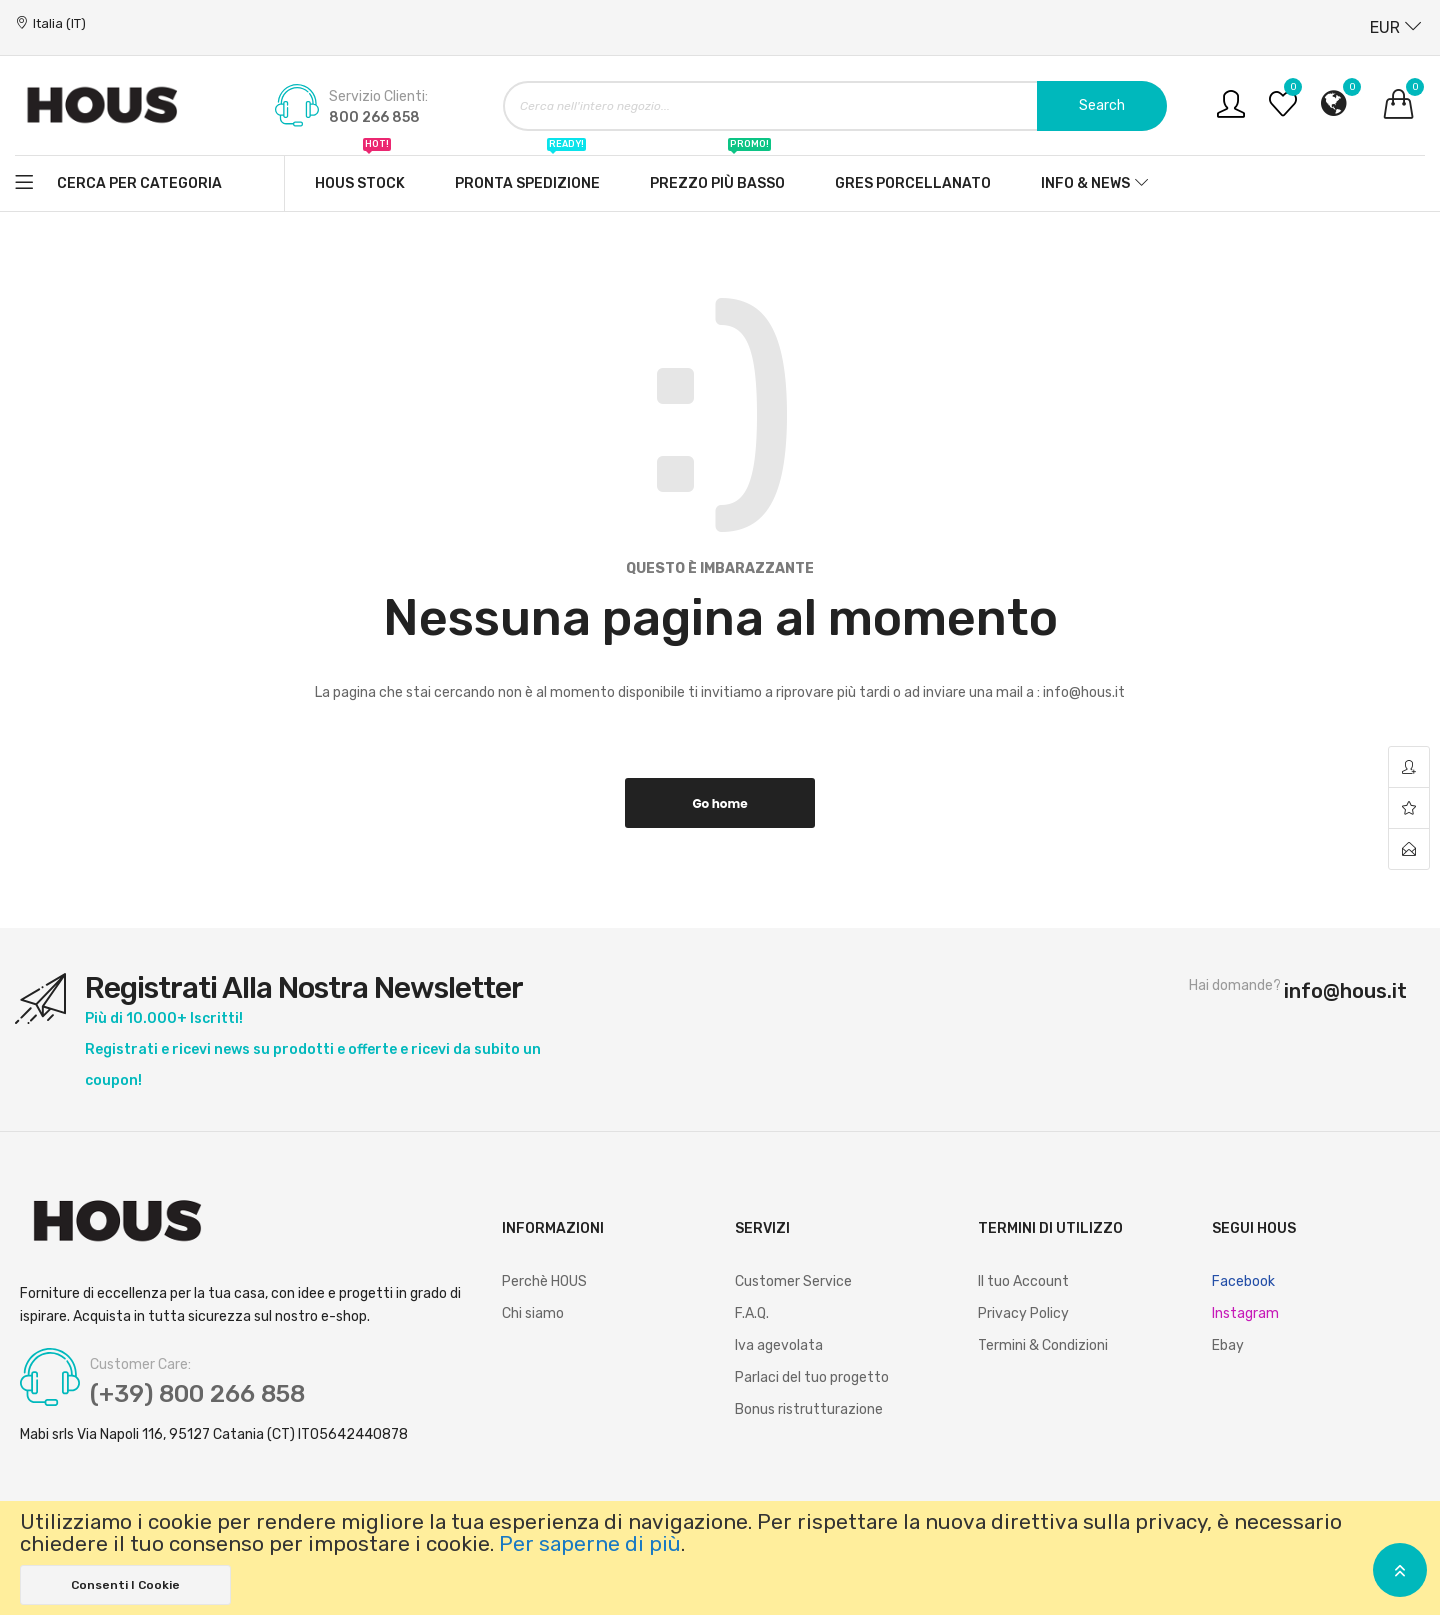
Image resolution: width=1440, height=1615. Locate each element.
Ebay (1228, 1345)
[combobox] (835, 106)
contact (1409, 849)
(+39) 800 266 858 (197, 1394)
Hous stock (360, 174)
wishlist (1409, 808)
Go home (719, 803)
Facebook (1243, 1281)
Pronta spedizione (527, 174)
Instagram (1245, 1313)
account (1409, 767)
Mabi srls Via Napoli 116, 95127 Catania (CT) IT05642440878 (214, 1435)
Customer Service (793, 1281)
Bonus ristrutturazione (809, 1409)
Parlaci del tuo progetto (812, 1377)
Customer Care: (140, 1365)
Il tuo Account (1023, 1281)
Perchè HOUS (544, 1281)
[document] (720, 1558)
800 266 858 (374, 117)
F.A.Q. (752, 1313)
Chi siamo (533, 1313)
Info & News (1085, 183)
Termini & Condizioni (1043, 1345)
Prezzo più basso (717, 174)
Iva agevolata (779, 1345)
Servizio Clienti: (378, 97)
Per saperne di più (590, 1544)
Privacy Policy (1023, 1313)
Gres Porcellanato (913, 183)
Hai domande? (1235, 986)
